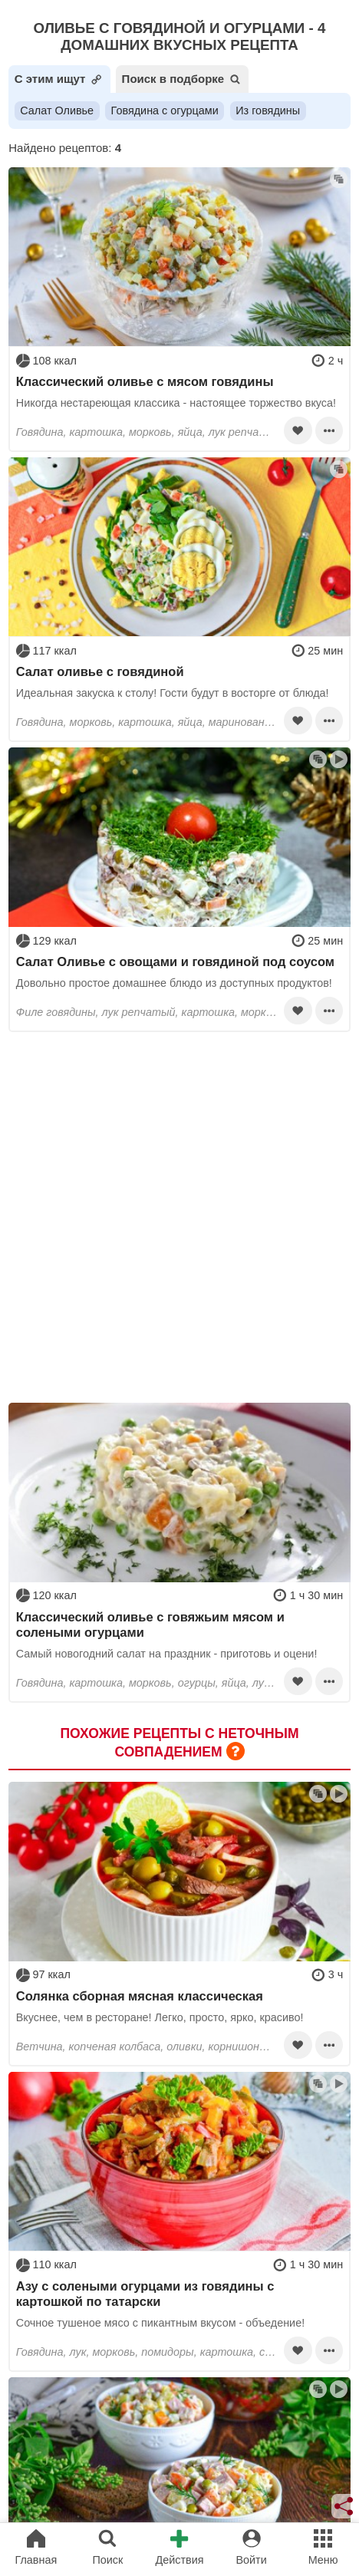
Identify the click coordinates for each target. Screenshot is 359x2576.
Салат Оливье (57, 110)
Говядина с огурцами (165, 110)
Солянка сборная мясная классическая (139, 1996)
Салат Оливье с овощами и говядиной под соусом (175, 961)
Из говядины (267, 110)
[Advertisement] (179, 1217)
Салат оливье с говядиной (100, 671)
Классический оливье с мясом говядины (145, 381)
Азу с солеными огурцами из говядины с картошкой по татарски (145, 2293)
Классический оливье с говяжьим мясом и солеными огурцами (150, 1624)
